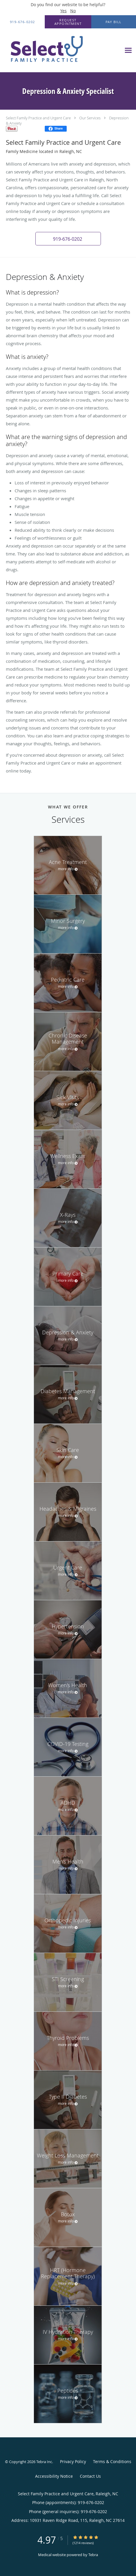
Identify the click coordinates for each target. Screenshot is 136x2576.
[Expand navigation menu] (128, 50)
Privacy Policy (73, 2461)
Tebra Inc (44, 2461)
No (73, 10)
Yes (63, 10)
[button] (68, 22)
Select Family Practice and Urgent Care (38, 118)
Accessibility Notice (54, 2476)
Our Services (90, 118)
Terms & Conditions (112, 2461)
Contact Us (90, 2476)
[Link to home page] (60, 50)
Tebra (93, 2554)
